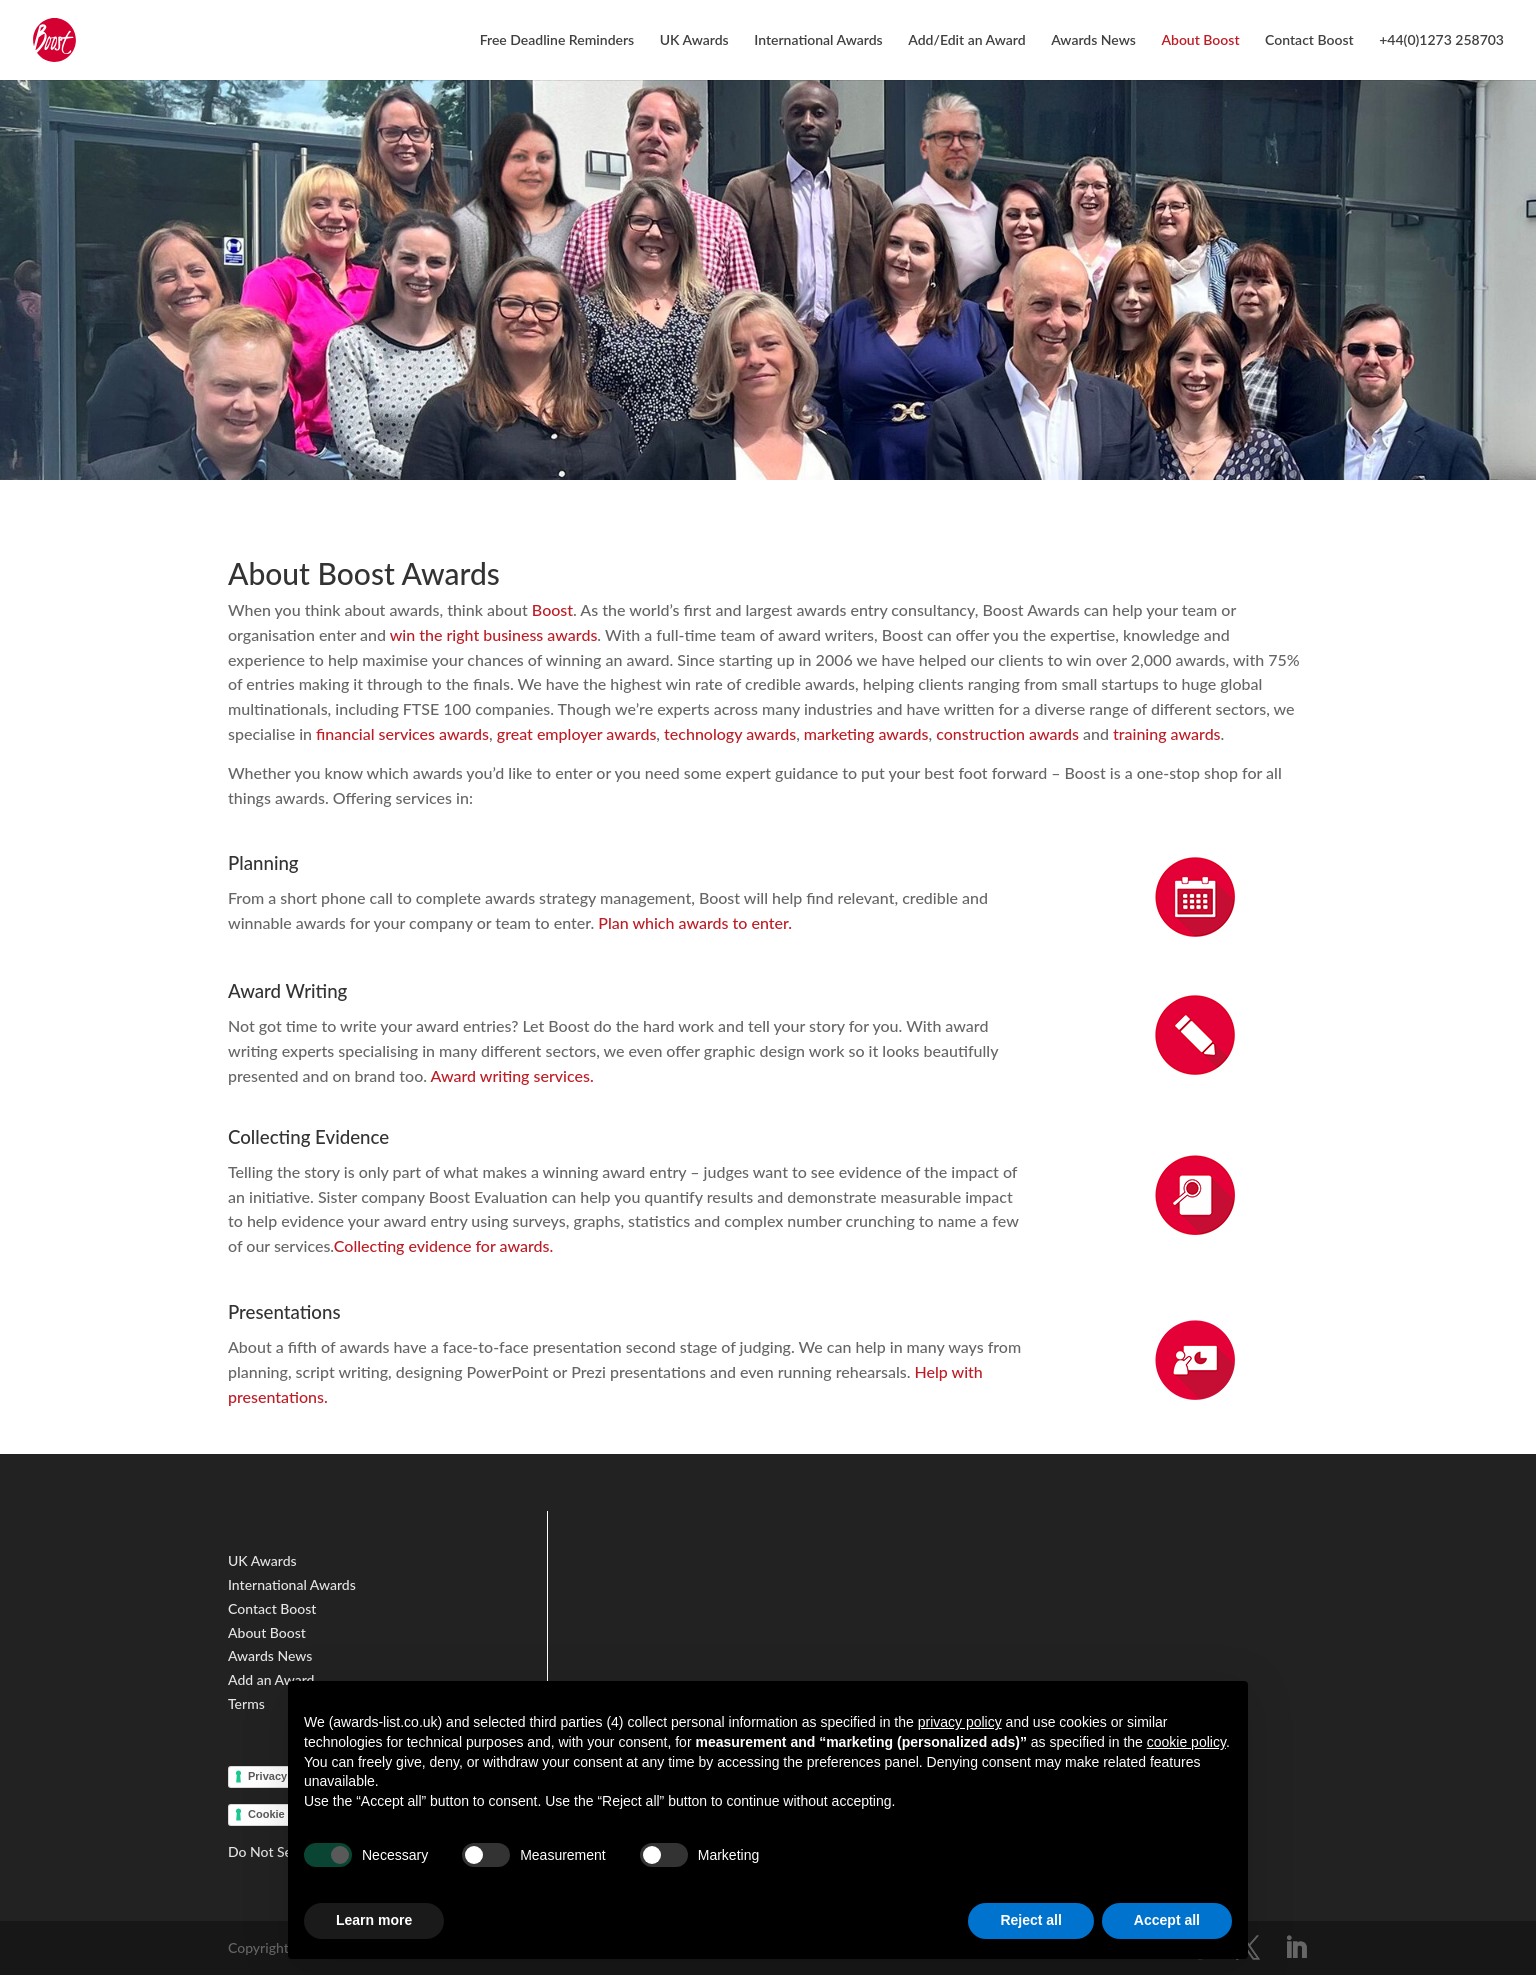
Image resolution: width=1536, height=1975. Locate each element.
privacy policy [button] (960, 1722)
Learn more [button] (374, 1920)
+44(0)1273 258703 (1441, 40)
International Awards (818, 40)
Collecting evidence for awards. (443, 1245)
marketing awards (866, 733)
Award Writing (287, 991)
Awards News (1093, 40)
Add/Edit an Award (966, 40)
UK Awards (694, 40)
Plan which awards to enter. (697, 922)
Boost (552, 609)
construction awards (1007, 733)
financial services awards (402, 733)
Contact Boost (1309, 40)
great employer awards (577, 733)
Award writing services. (512, 1075)
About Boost (1200, 40)
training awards (1167, 733)
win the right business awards (494, 634)
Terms (248, 1703)
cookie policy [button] (1186, 1742)
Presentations (284, 1312)
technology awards (730, 733)
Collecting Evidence (308, 1137)
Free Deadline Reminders (557, 40)
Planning (263, 863)
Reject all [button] (1030, 1920)
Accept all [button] (1167, 1920)
